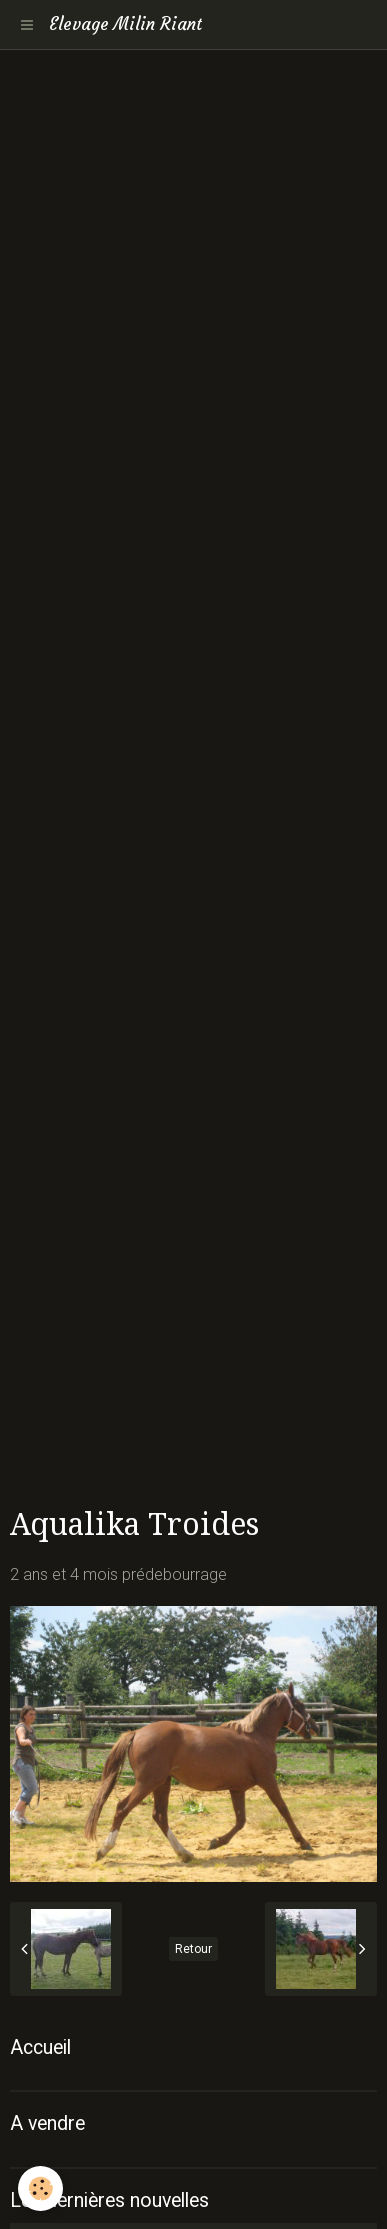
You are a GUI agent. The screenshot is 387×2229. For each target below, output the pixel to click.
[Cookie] (40, 2188)
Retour (193, 1949)
